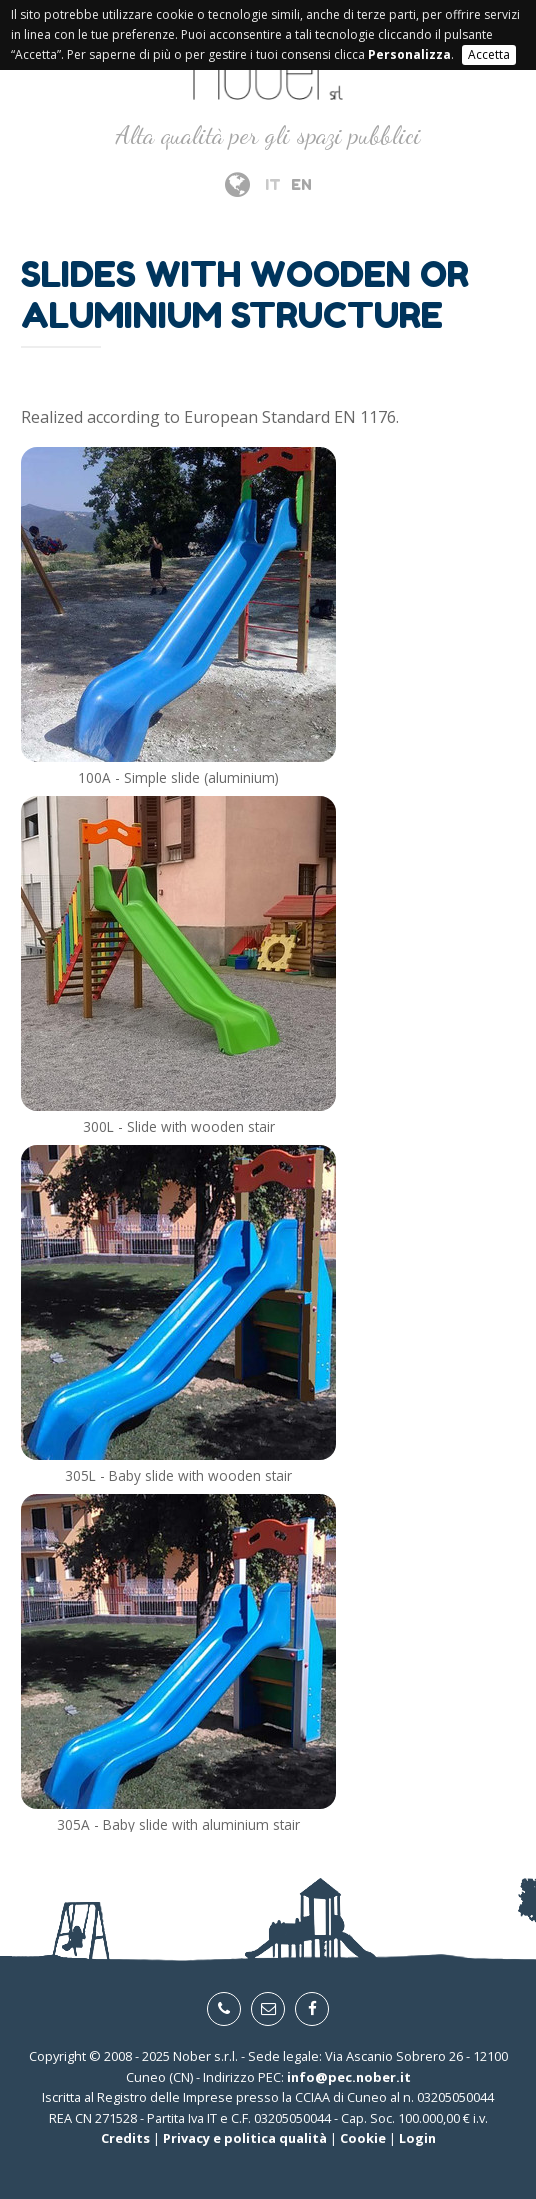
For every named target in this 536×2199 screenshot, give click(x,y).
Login (417, 2138)
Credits (125, 2138)
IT (273, 184)
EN (301, 184)
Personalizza (409, 54)
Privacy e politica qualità (245, 2138)
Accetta (489, 54)
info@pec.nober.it (349, 2077)
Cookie (363, 2138)
